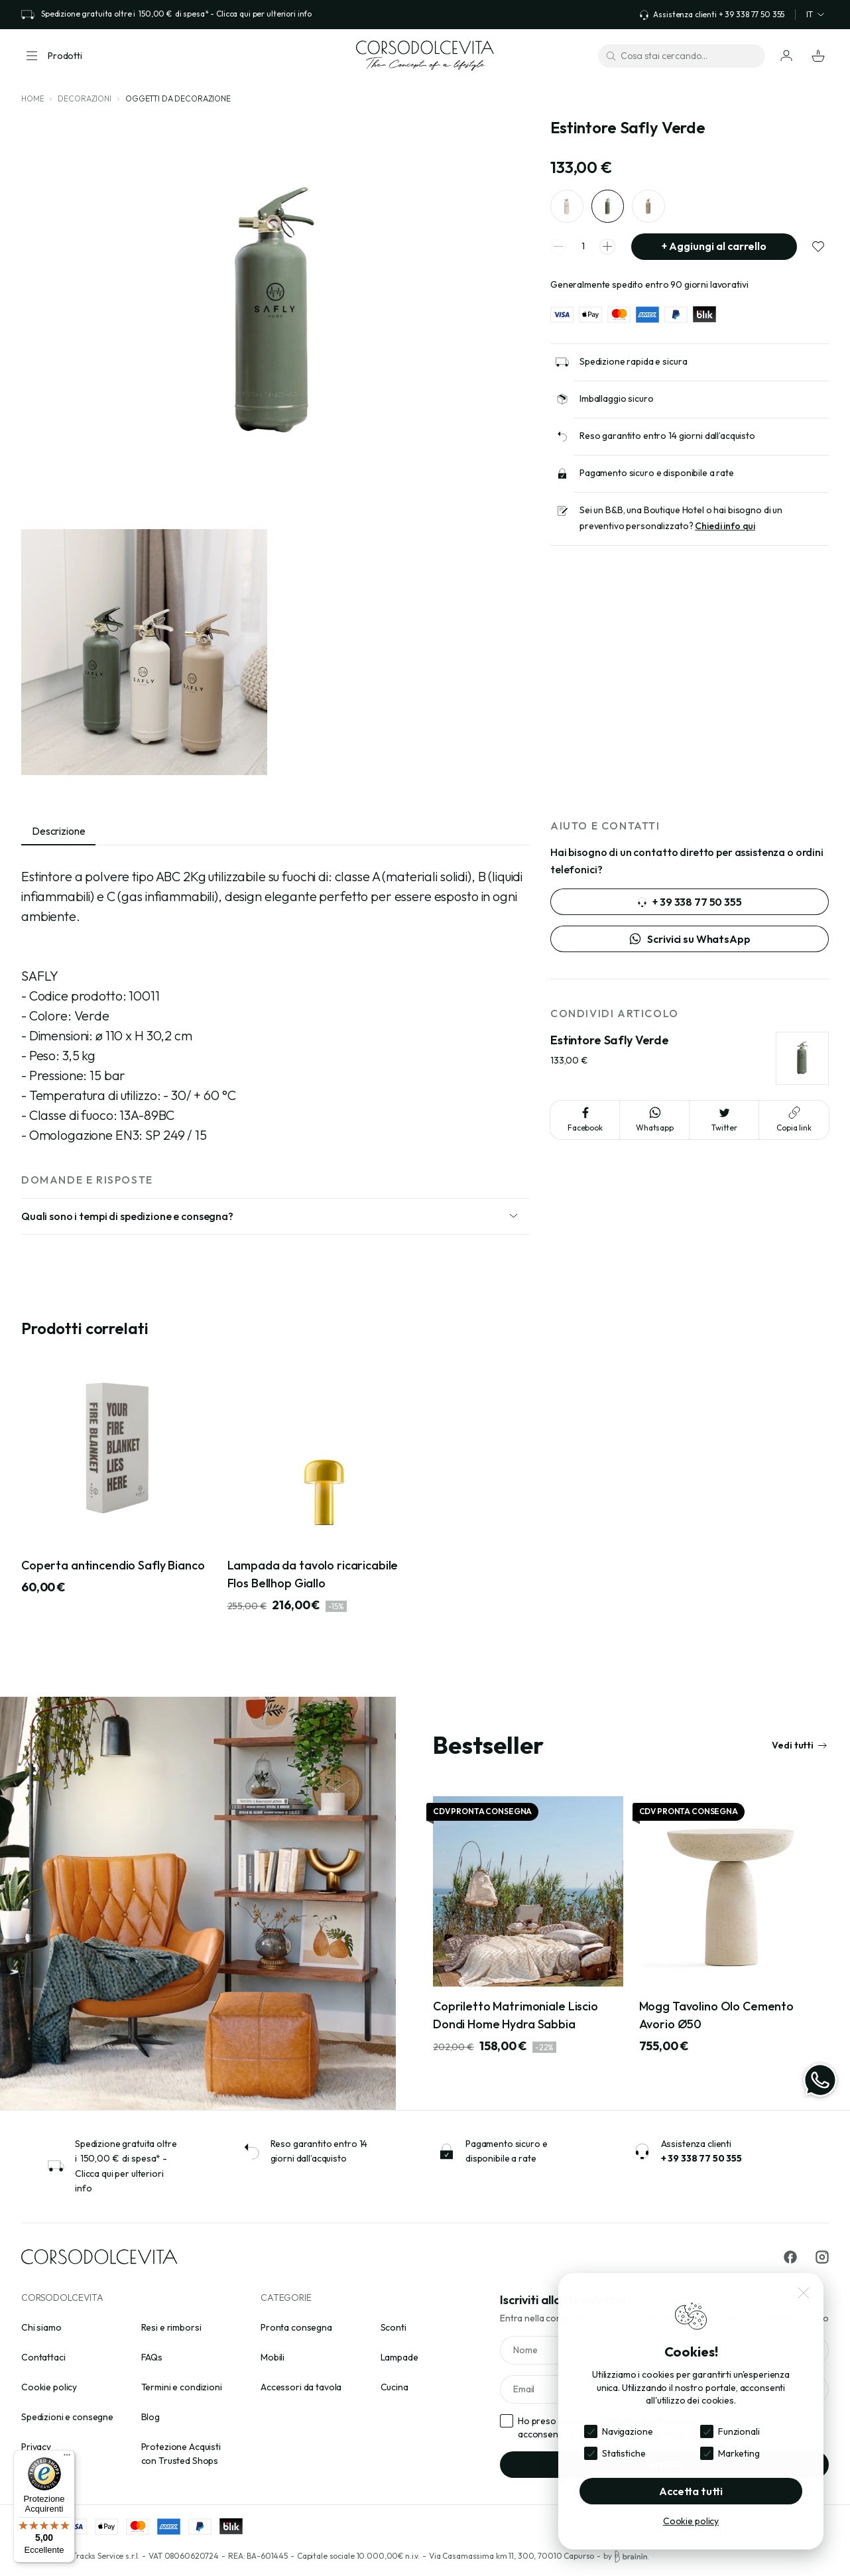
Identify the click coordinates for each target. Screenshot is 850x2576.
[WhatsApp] (820, 2080)
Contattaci (43, 2357)
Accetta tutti (691, 2491)
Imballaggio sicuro (616, 399)
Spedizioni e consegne (67, 2417)
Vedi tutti (799, 1745)
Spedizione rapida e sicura (633, 362)
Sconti (393, 2327)
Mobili (272, 2357)
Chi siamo (41, 2327)
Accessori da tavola (301, 2387)
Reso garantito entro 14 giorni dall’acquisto (667, 436)
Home (32, 98)
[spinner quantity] (582, 247)
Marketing (739, 2453)
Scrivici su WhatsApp (689, 939)
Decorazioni (84, 98)
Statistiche (623, 2453)
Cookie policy (49, 2387)
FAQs (151, 2357)
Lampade (399, 2357)
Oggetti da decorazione (178, 98)
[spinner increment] (607, 247)
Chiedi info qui (725, 526)
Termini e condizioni (181, 2387)
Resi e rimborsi (171, 2327)
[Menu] (67, 2458)
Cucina (394, 2387)
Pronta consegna (296, 2327)
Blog (150, 2417)
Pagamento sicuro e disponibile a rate (656, 473)
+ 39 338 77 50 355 (689, 901)
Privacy (36, 2447)
